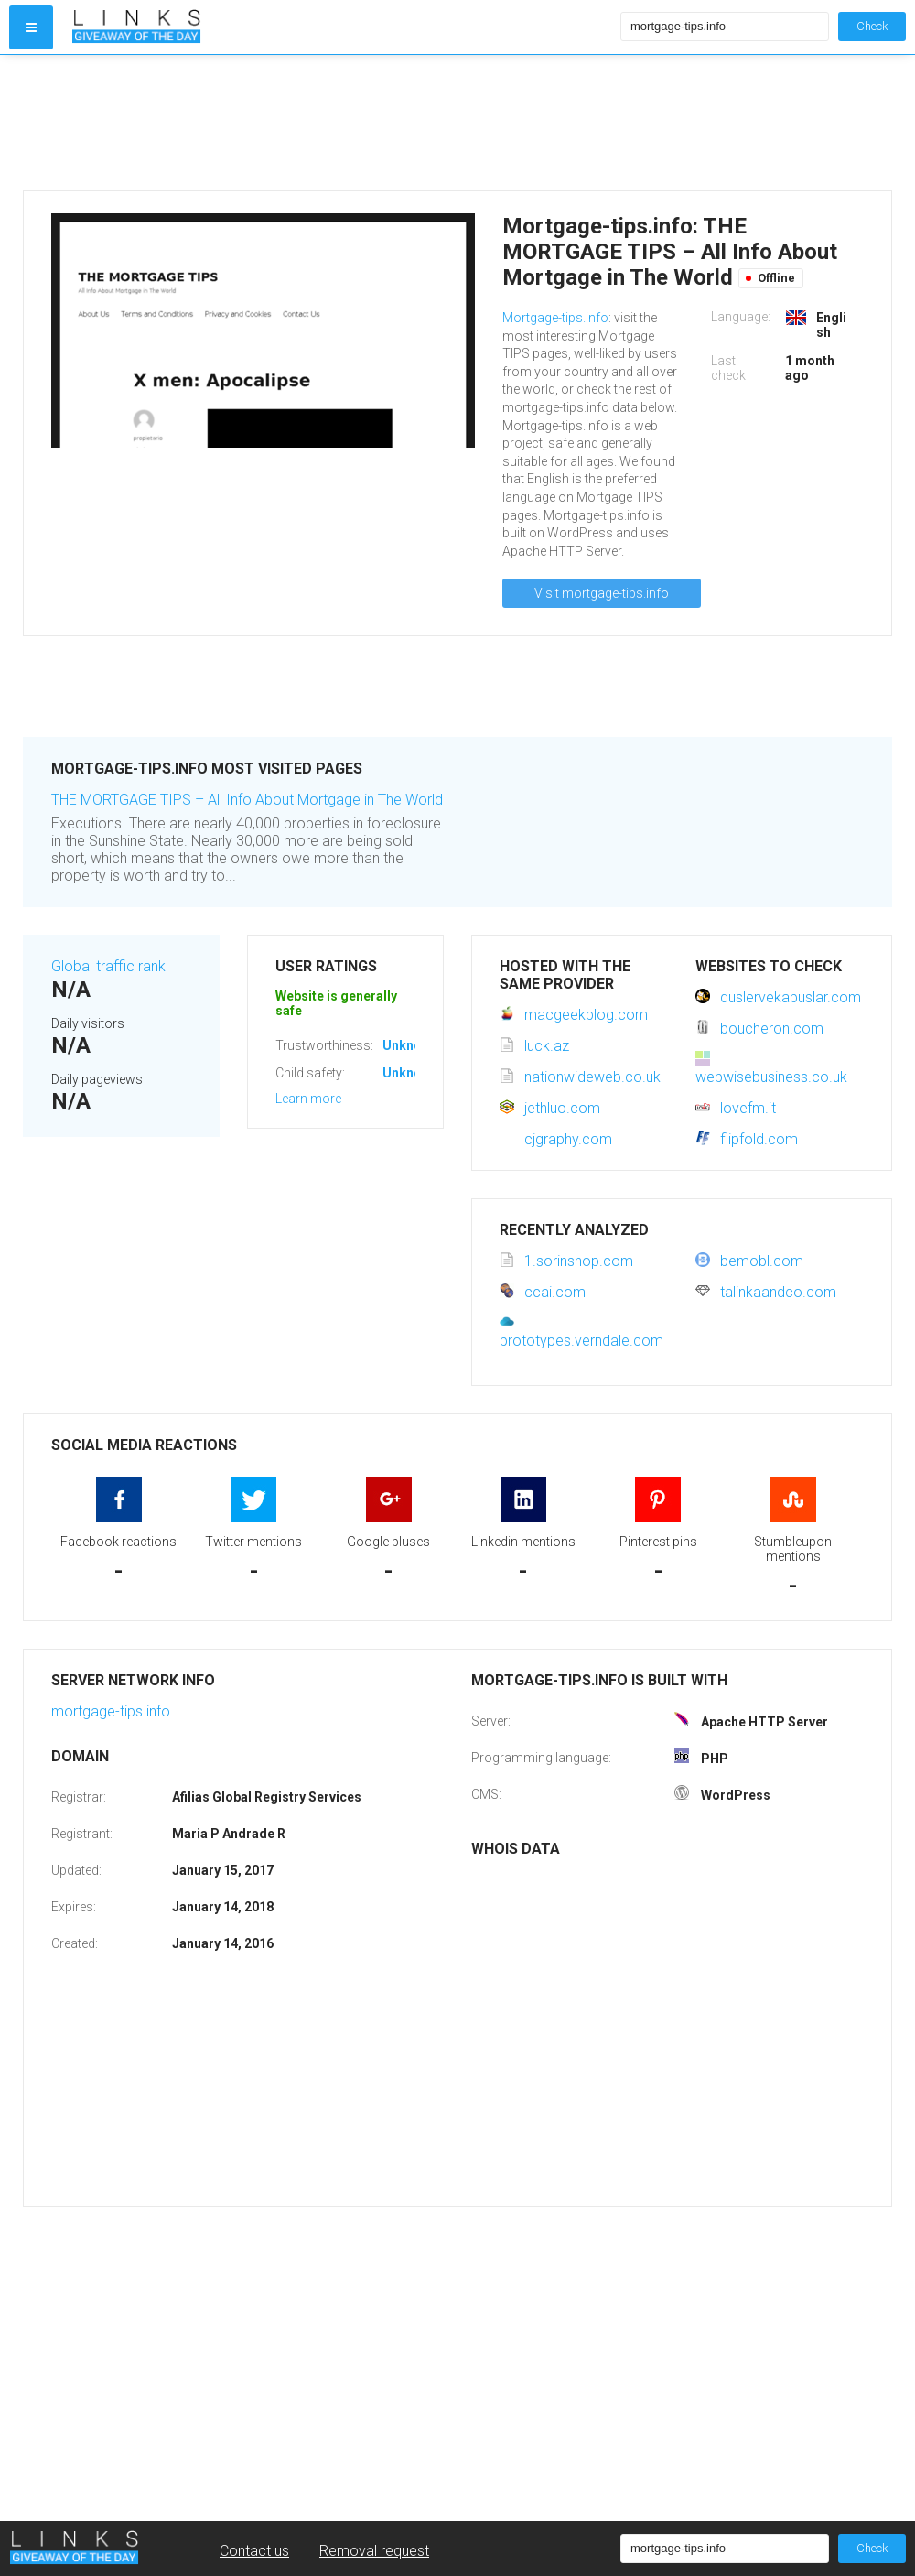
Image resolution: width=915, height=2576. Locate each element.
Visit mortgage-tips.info (601, 593)
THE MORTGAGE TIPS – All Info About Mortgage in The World (247, 799)
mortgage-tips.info (110, 1711)
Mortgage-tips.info (555, 317)
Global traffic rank (108, 966)
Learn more (308, 1098)
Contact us (254, 2551)
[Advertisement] (342, 122)
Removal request (374, 2551)
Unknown (410, 1045)
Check (872, 26)
